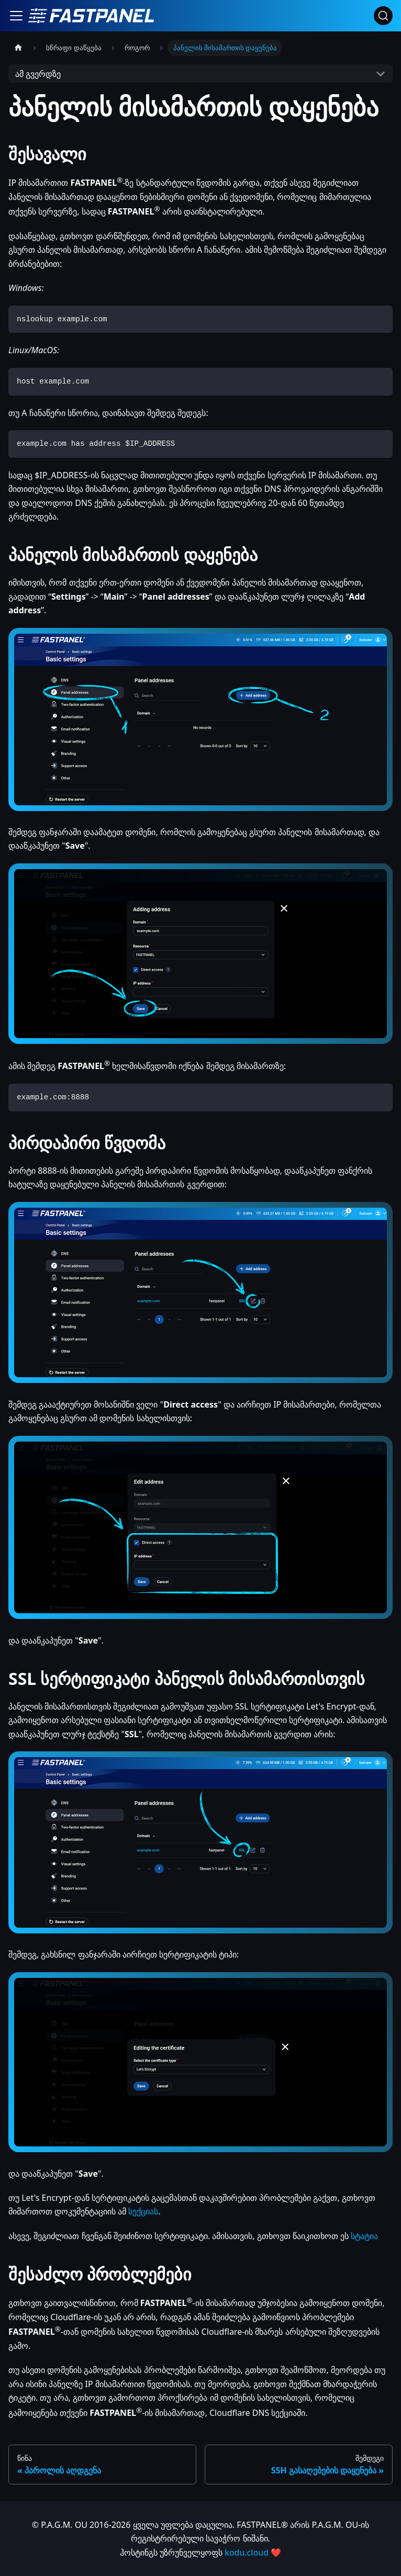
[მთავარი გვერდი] (18, 48)
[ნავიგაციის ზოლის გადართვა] (16, 16)
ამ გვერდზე (38, 74)
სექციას (143, 2211)
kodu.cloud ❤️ (253, 2552)
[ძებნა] (383, 15)
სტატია (364, 2236)
